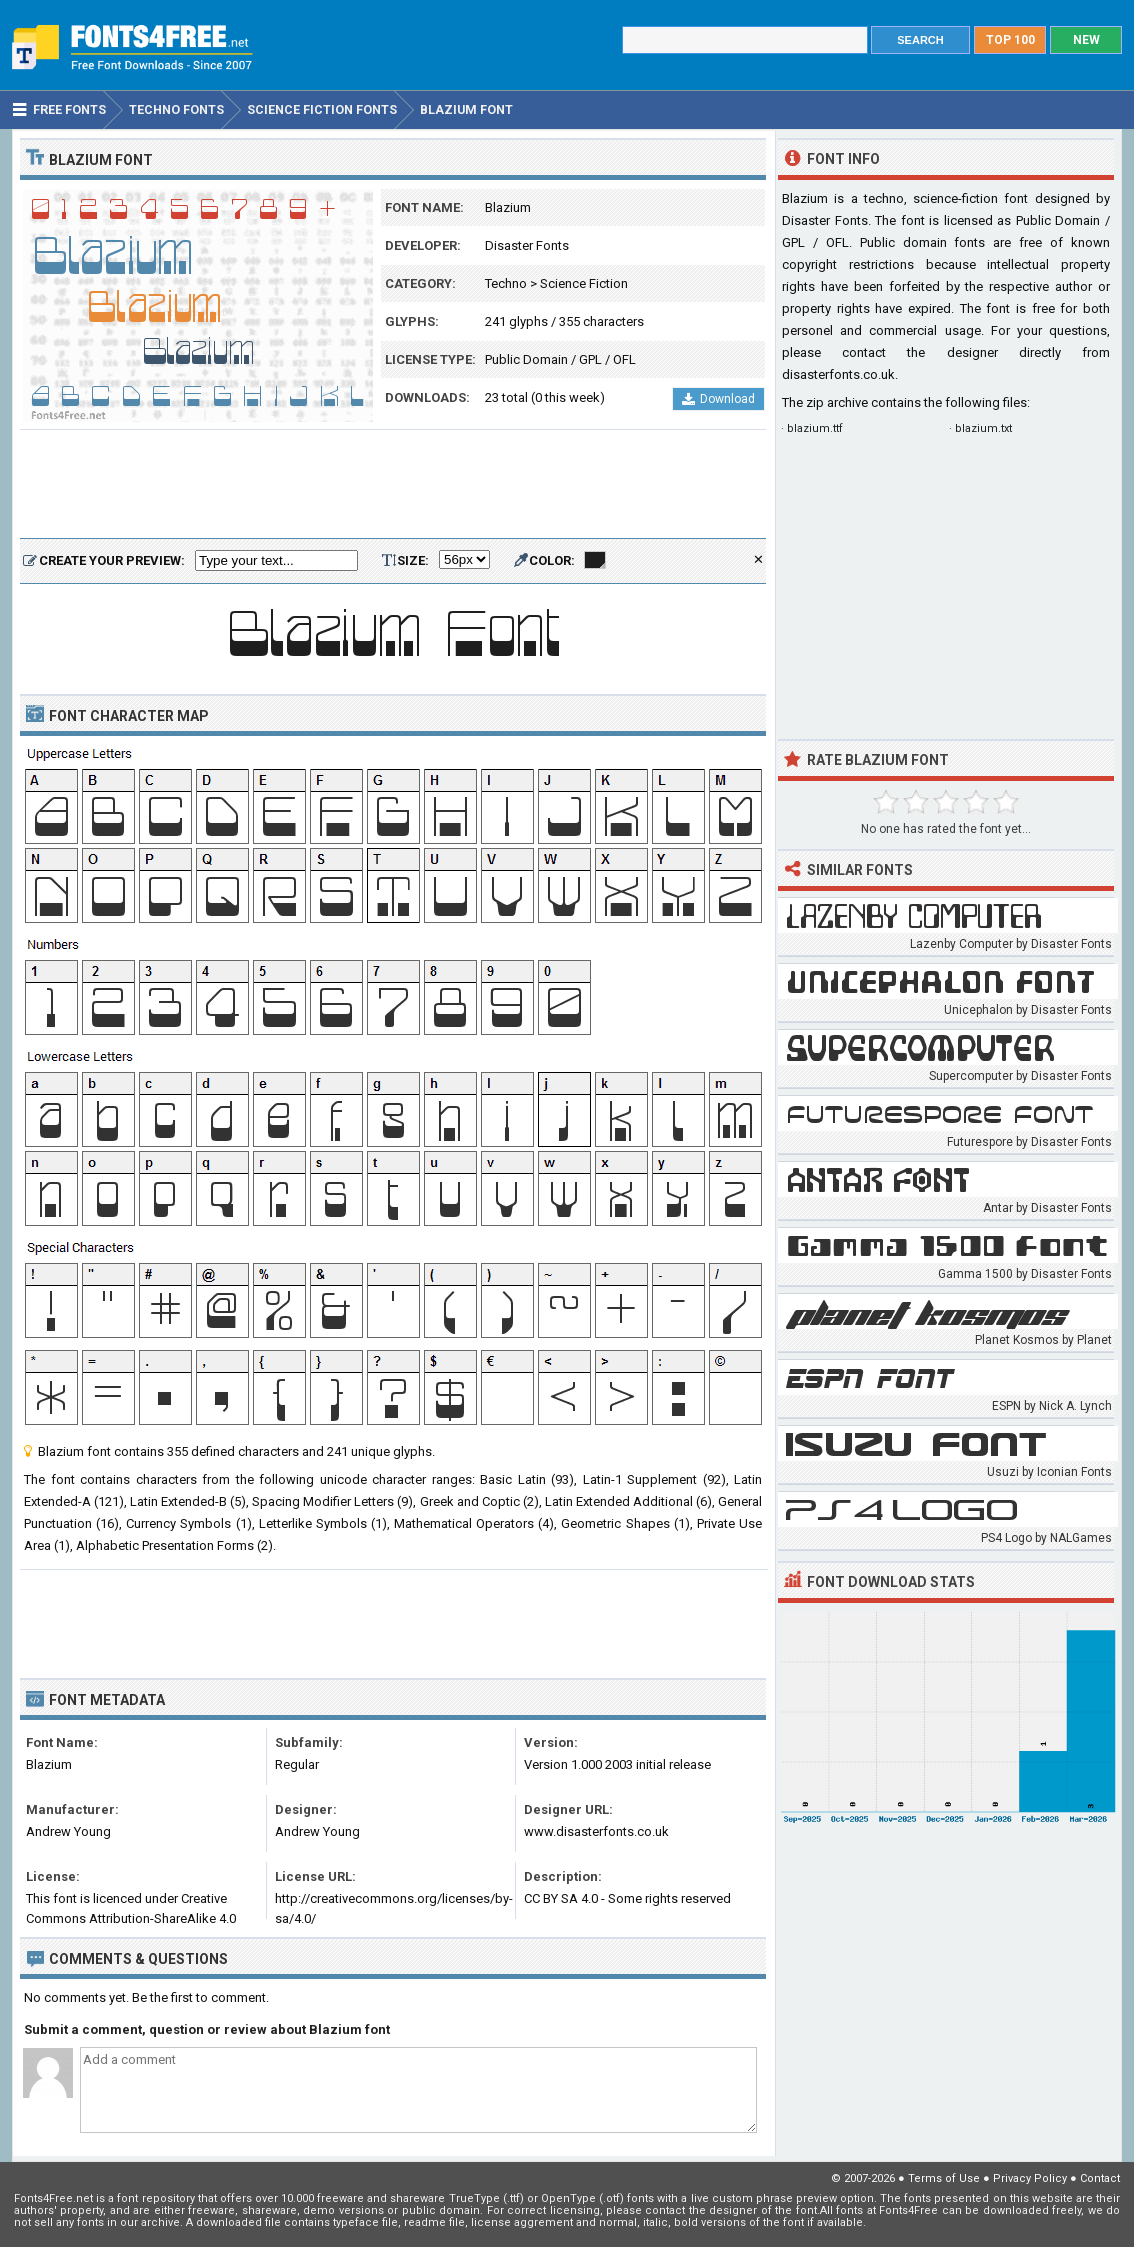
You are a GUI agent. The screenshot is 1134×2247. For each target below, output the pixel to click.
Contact (1100, 2178)
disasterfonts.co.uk (838, 374)
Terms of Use (944, 2178)
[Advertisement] (393, 485)
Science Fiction (584, 283)
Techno (506, 283)
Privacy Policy (1030, 2178)
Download (718, 399)
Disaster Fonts (527, 245)
